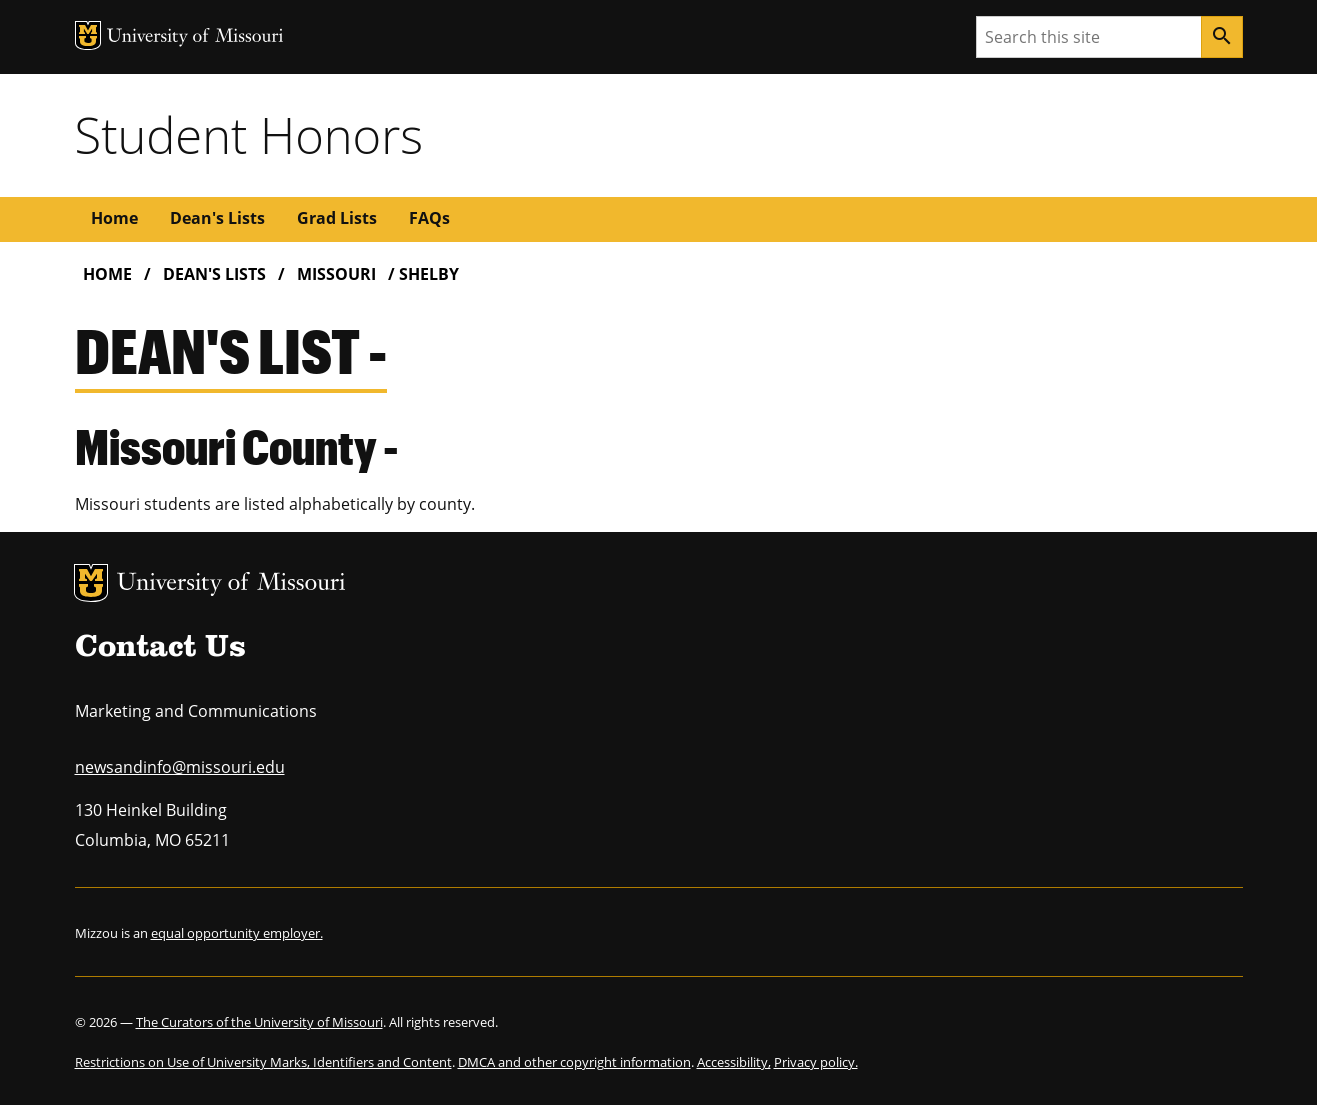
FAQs (429, 218)
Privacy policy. (816, 1062)
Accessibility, (734, 1062)
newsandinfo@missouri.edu (180, 767)
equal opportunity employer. (237, 933)
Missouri (336, 274)
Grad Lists (337, 218)
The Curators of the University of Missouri (259, 1022)
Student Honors (249, 135)
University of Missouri (231, 584)
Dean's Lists (217, 218)
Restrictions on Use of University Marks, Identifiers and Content (263, 1062)
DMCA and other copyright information (574, 1062)
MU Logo (91, 583)
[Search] (1222, 37)
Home (114, 218)
